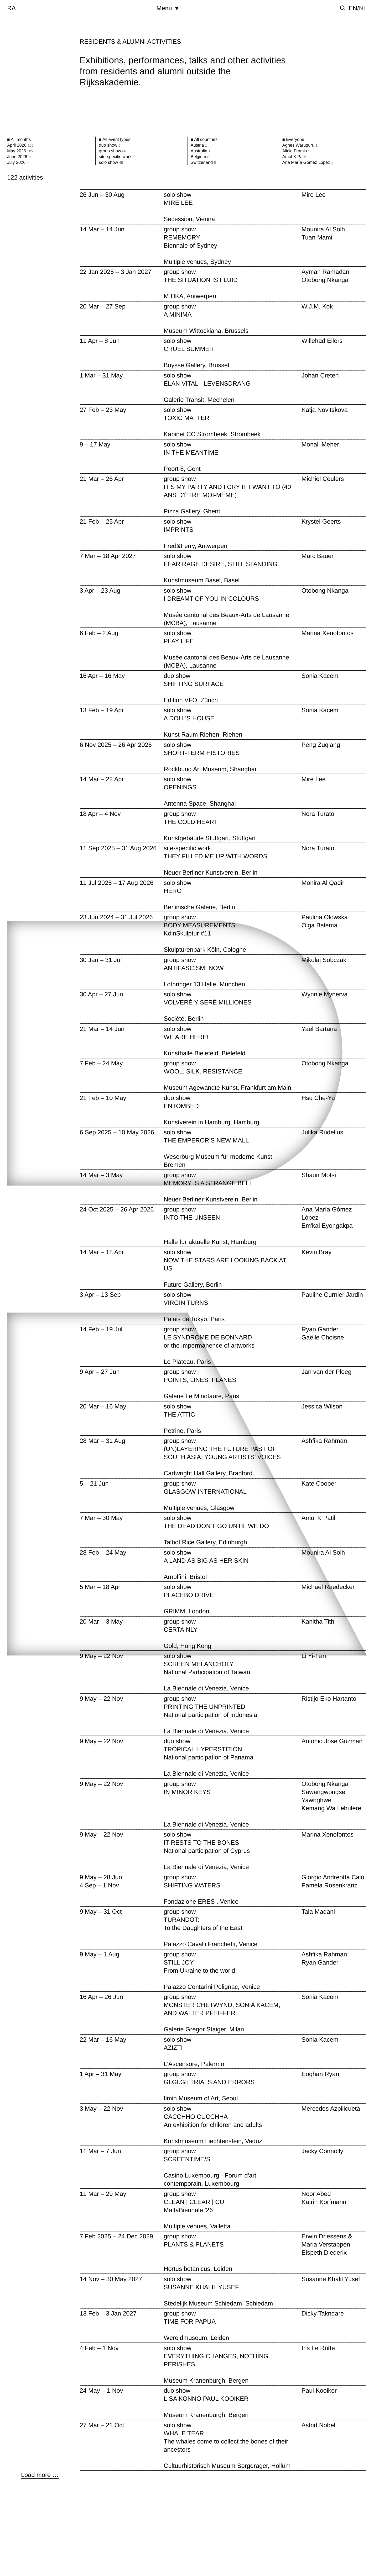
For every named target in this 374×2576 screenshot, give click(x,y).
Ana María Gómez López (307, 162)
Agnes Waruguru (299, 145)
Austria (199, 145)
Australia (200, 151)
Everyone (295, 139)
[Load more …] (40, 2475)
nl (363, 8)
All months (21, 139)
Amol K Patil (295, 156)
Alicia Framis (296, 151)
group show (112, 151)
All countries (206, 139)
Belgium (200, 156)
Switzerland (203, 162)
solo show (111, 162)
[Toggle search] (342, 8)
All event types (116, 139)
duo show (109, 145)
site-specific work (117, 156)
